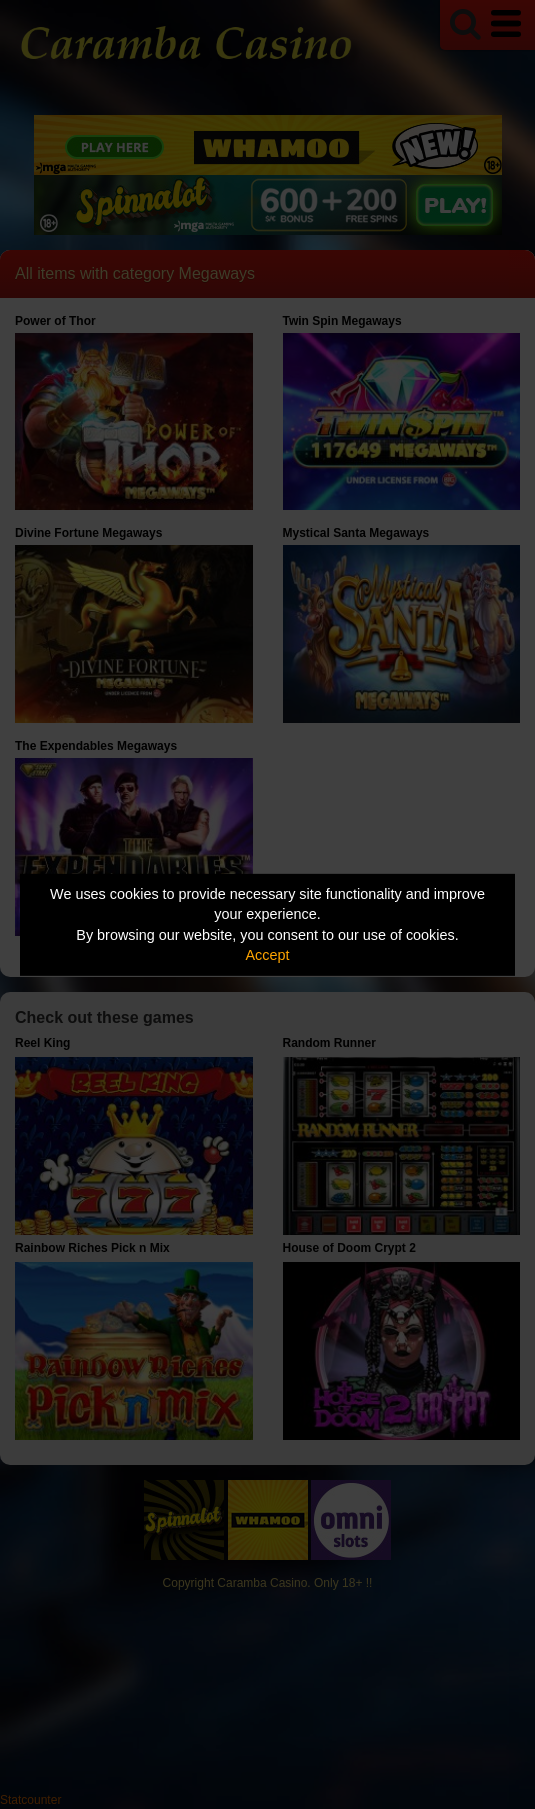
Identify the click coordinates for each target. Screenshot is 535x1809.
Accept (268, 955)
